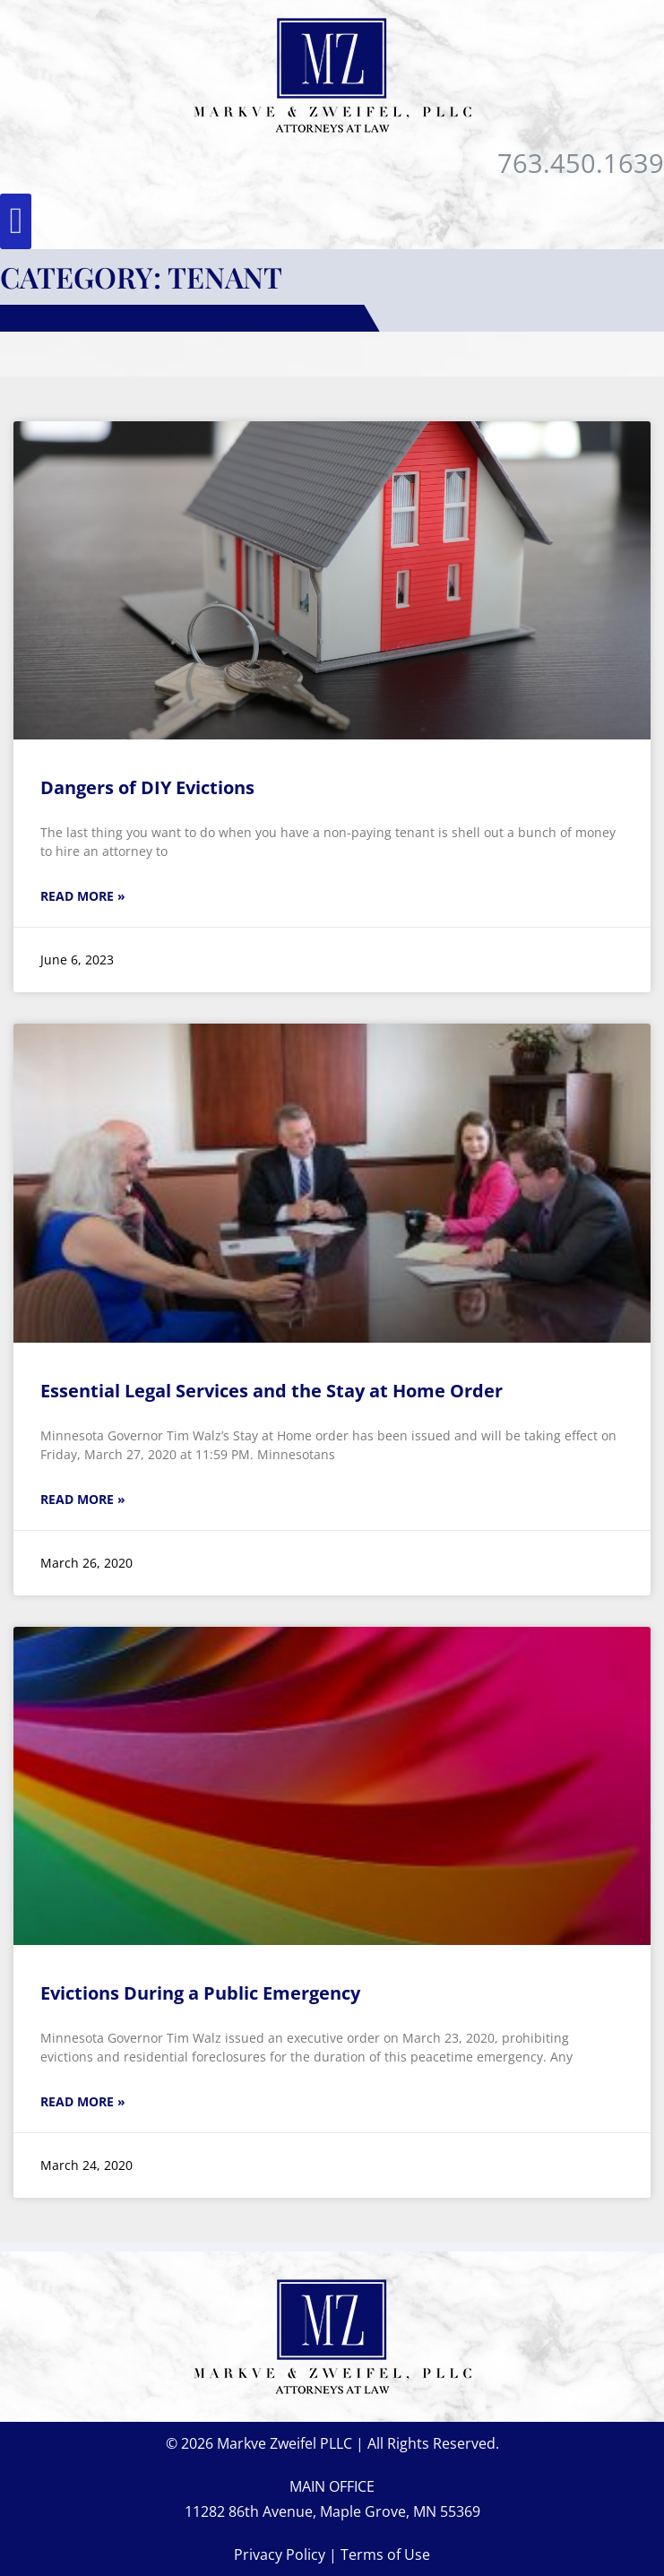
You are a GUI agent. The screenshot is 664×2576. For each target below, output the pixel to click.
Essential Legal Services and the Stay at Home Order (271, 1391)
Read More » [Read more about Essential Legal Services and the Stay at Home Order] (82, 1499)
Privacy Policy (279, 2554)
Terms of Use (385, 2554)
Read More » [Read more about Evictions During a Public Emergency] (82, 2101)
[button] (15, 221)
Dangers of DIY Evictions (147, 787)
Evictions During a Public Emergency (200, 1993)
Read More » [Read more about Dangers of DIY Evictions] (82, 895)
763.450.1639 (580, 162)
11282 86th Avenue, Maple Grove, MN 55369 (332, 2511)
